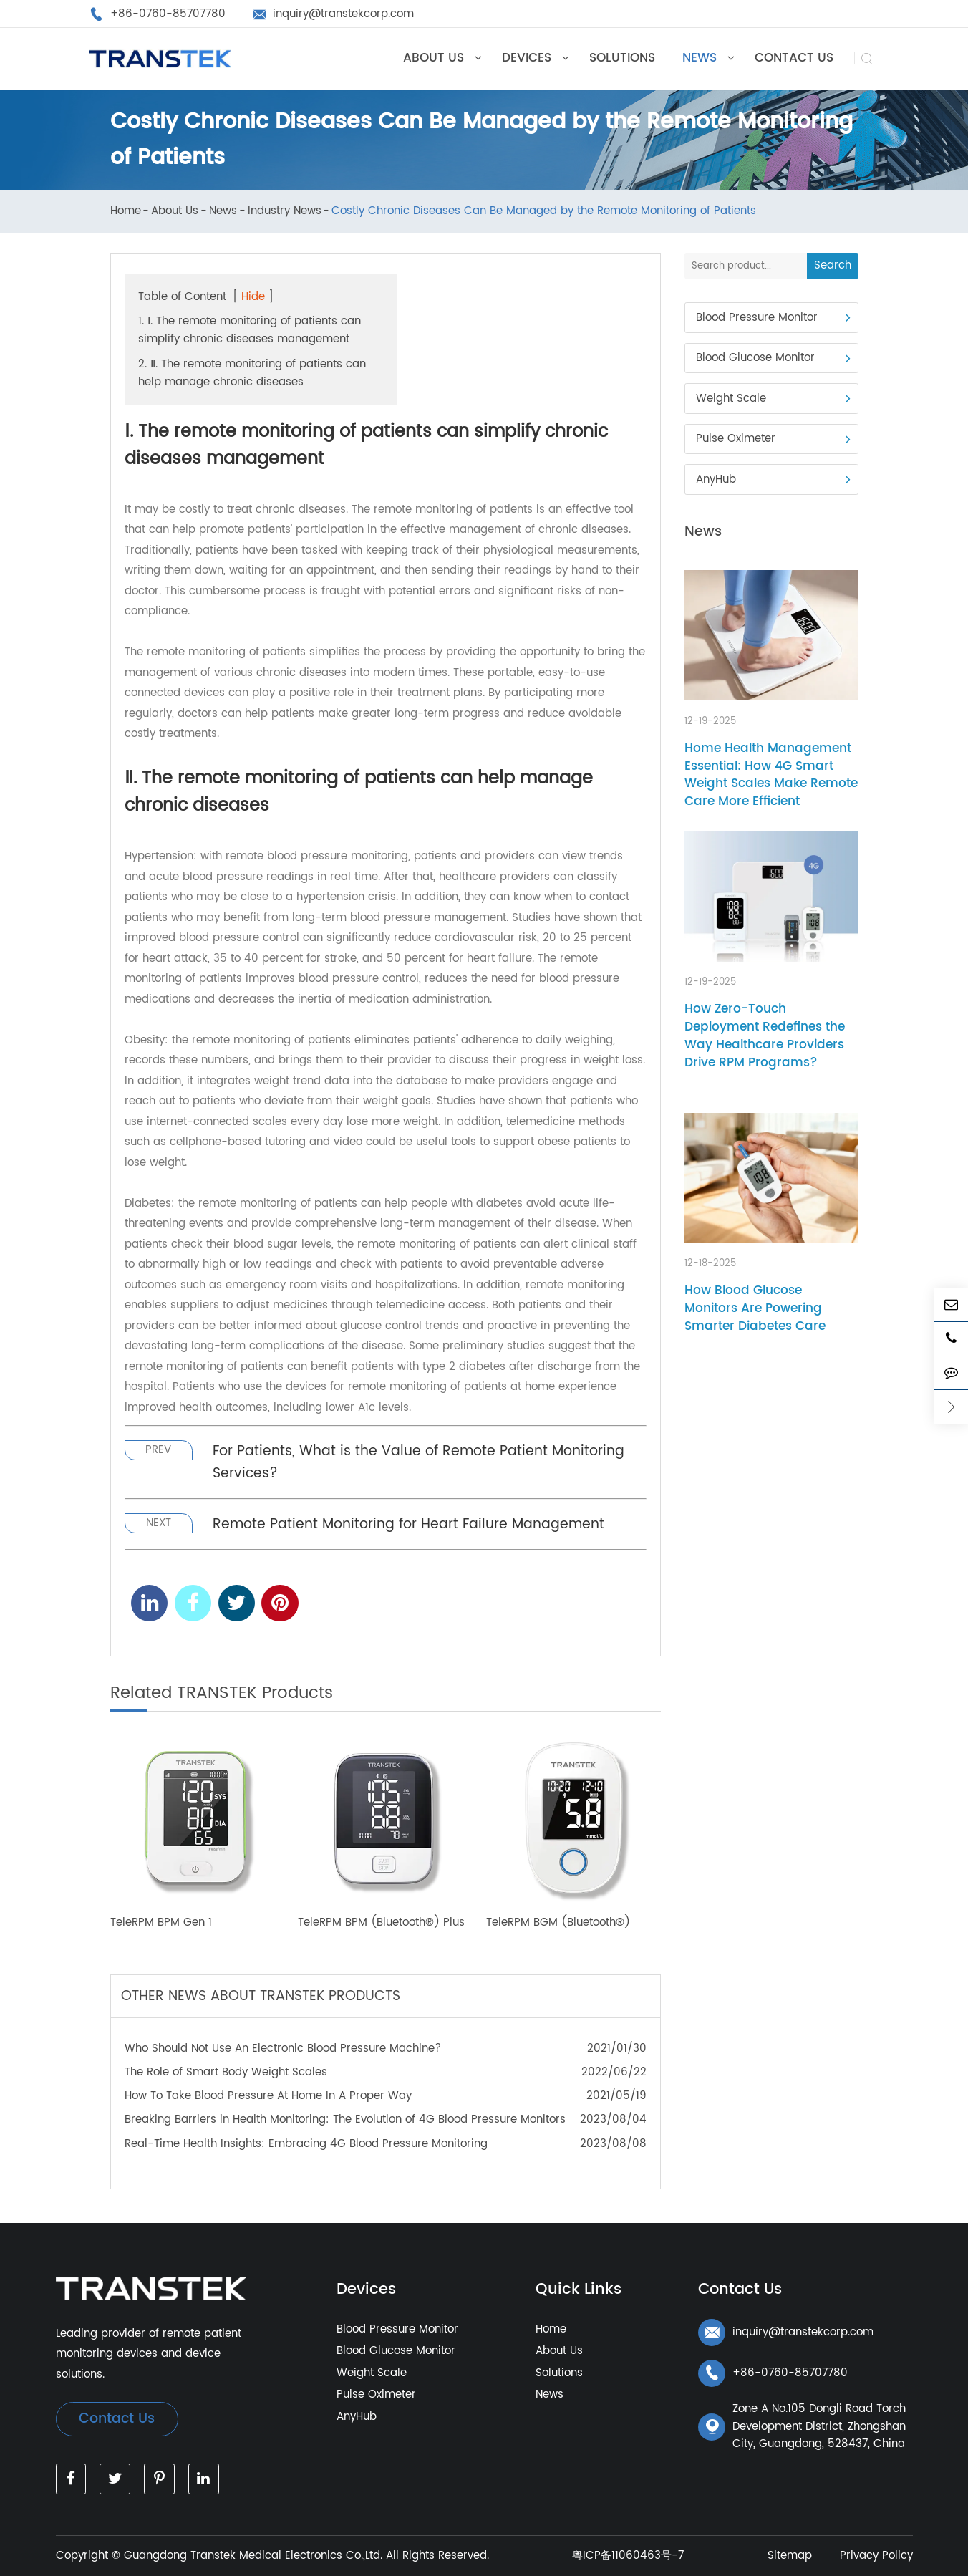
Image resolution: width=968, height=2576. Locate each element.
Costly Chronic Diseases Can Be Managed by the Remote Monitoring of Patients (543, 211)
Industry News (284, 211)
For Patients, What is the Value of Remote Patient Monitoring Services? (418, 1462)
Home (125, 211)
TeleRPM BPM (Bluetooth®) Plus (381, 1923)
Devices (366, 2289)
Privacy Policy (876, 2556)
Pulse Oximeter (735, 438)
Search (832, 265)
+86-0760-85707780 (773, 2373)
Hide (253, 297)
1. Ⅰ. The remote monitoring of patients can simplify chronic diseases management (249, 330)
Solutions (559, 2373)
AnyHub (716, 479)
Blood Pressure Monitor (757, 317)
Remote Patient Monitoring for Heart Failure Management (408, 1524)
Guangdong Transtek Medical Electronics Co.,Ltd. (253, 2556)
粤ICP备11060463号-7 (628, 2556)
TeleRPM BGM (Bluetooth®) (558, 1923)
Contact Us (117, 2419)
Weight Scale (731, 398)
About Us (174, 211)
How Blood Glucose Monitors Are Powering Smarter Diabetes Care (755, 1308)
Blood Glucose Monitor (755, 357)
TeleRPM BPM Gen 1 (161, 1923)
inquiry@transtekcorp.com (785, 2332)
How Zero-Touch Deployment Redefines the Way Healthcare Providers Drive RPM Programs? (764, 1035)
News (223, 211)
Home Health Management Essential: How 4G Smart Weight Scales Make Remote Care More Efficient (771, 775)
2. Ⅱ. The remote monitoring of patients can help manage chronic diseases (252, 373)
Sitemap (790, 2556)
